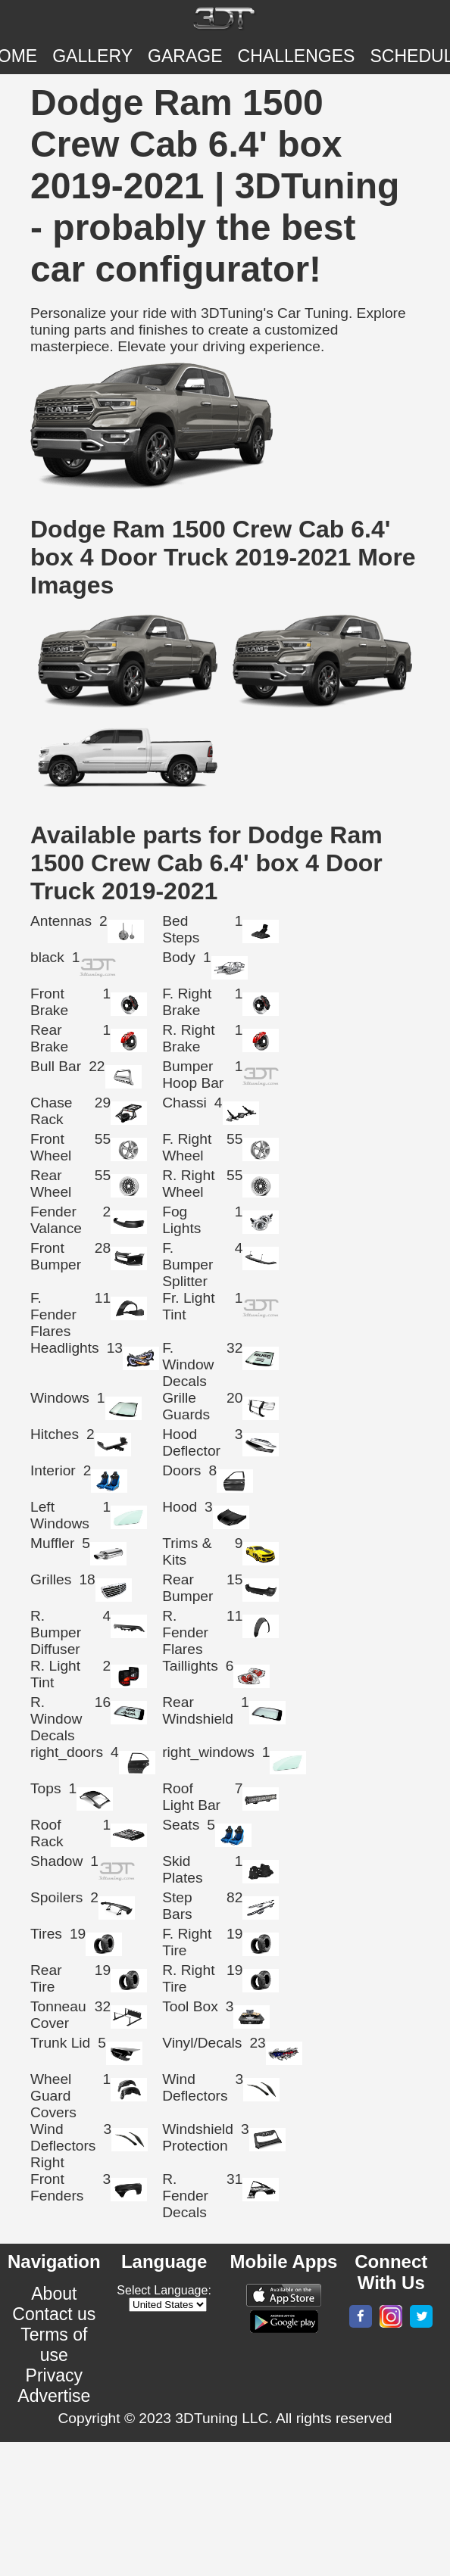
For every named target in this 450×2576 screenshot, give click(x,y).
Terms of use (53, 2345)
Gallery (92, 56)
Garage (185, 56)
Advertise (53, 2396)
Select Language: (164, 2290)
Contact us (53, 2314)
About (54, 2293)
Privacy (54, 2375)
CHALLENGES (296, 56)
